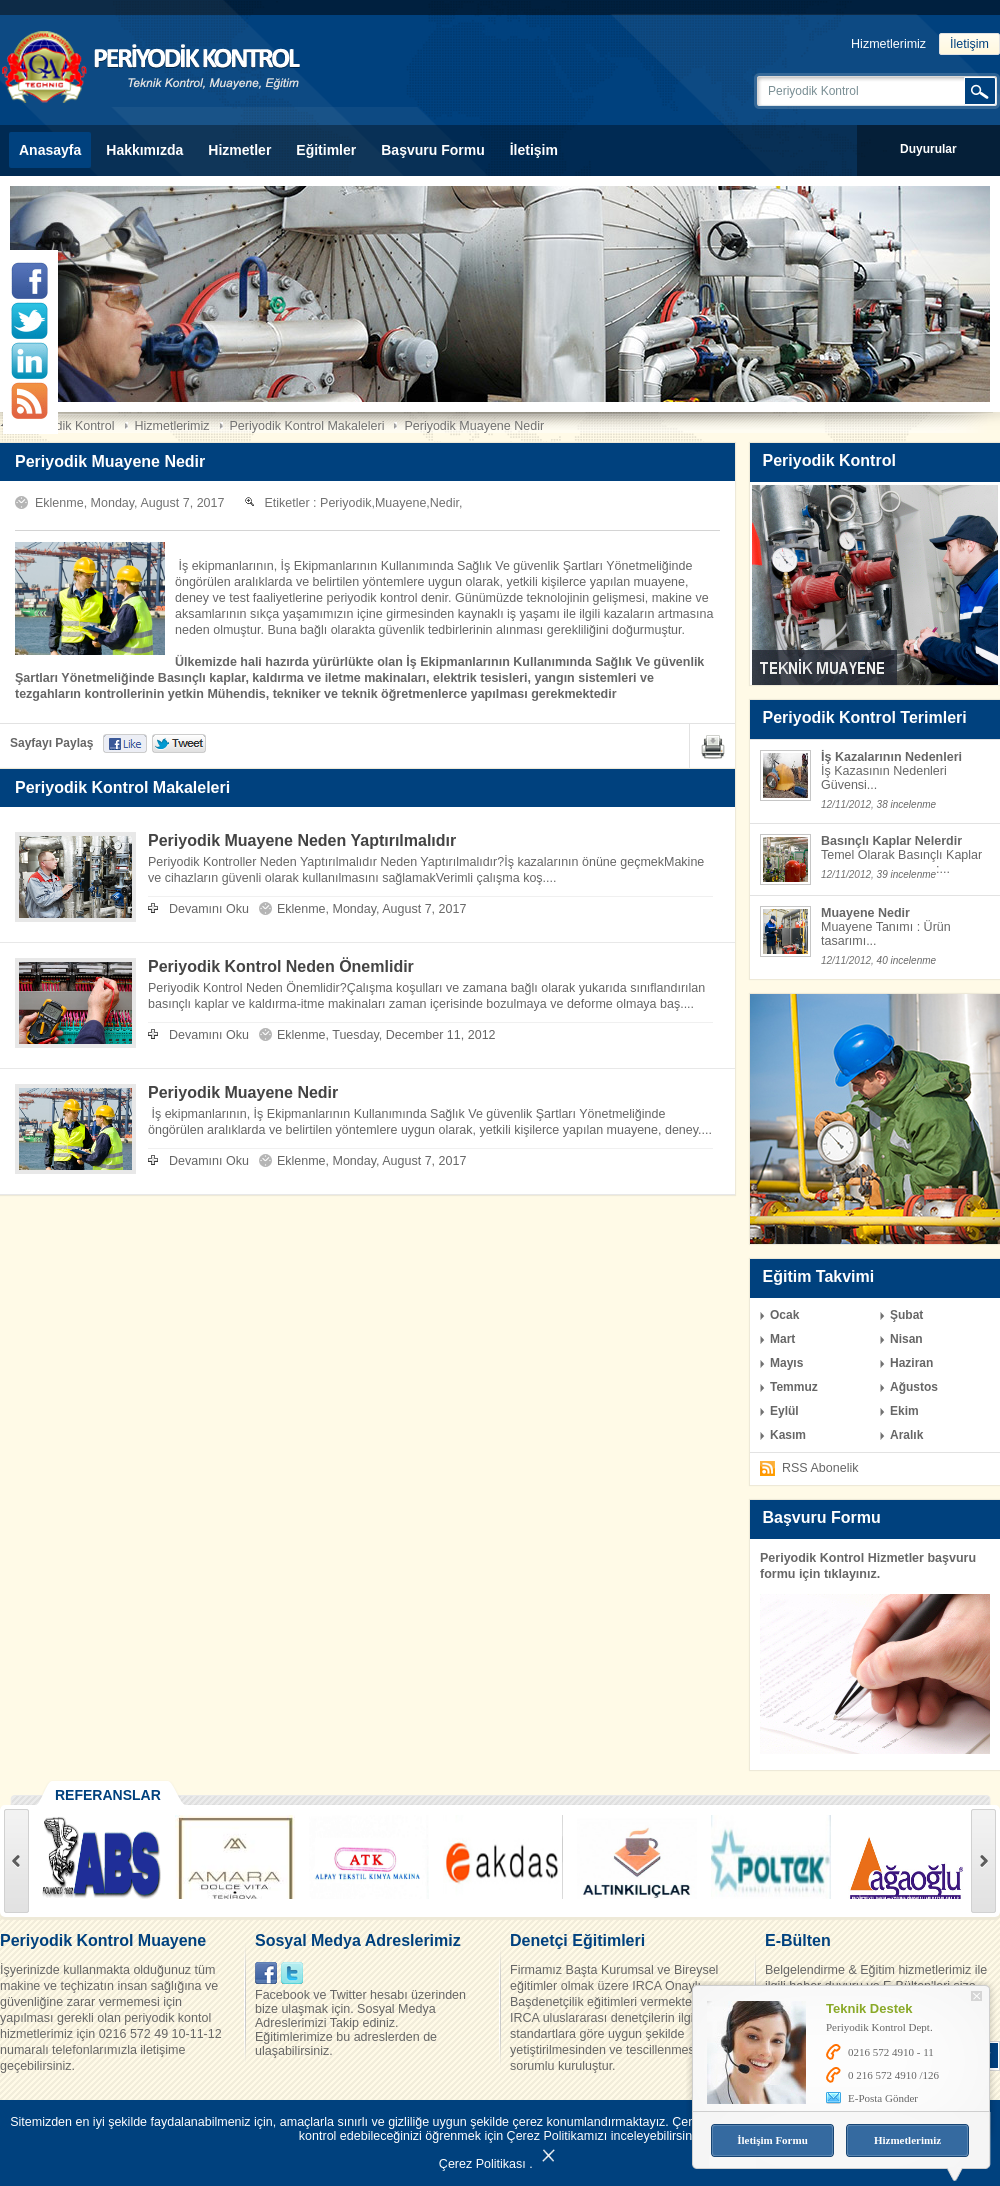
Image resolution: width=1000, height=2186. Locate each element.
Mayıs (786, 1363)
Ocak (784, 1315)
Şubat (906, 1315)
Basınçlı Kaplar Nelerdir (891, 841)
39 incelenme (906, 874)
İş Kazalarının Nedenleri (891, 757)
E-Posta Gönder (883, 2098)
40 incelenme (906, 960)
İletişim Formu (772, 2140)
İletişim (969, 44)
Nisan (906, 1339)
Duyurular (928, 149)
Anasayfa (50, 150)
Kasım (788, 1435)
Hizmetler (239, 150)
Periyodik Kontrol (67, 426)
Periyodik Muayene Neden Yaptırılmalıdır (302, 840)
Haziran (911, 1363)
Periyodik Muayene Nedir (474, 426)
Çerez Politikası (482, 2164)
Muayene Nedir (865, 913)
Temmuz (794, 1387)
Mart (782, 1339)
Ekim (904, 1411)
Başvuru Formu (432, 150)
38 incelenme (906, 804)
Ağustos (914, 1387)
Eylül (784, 1411)
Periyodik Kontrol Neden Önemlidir (281, 966)
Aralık (906, 1435)
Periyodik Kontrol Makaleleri (307, 426)
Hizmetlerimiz (888, 44)
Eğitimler (326, 150)
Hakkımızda (144, 150)
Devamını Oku (209, 909)
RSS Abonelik (820, 1468)
